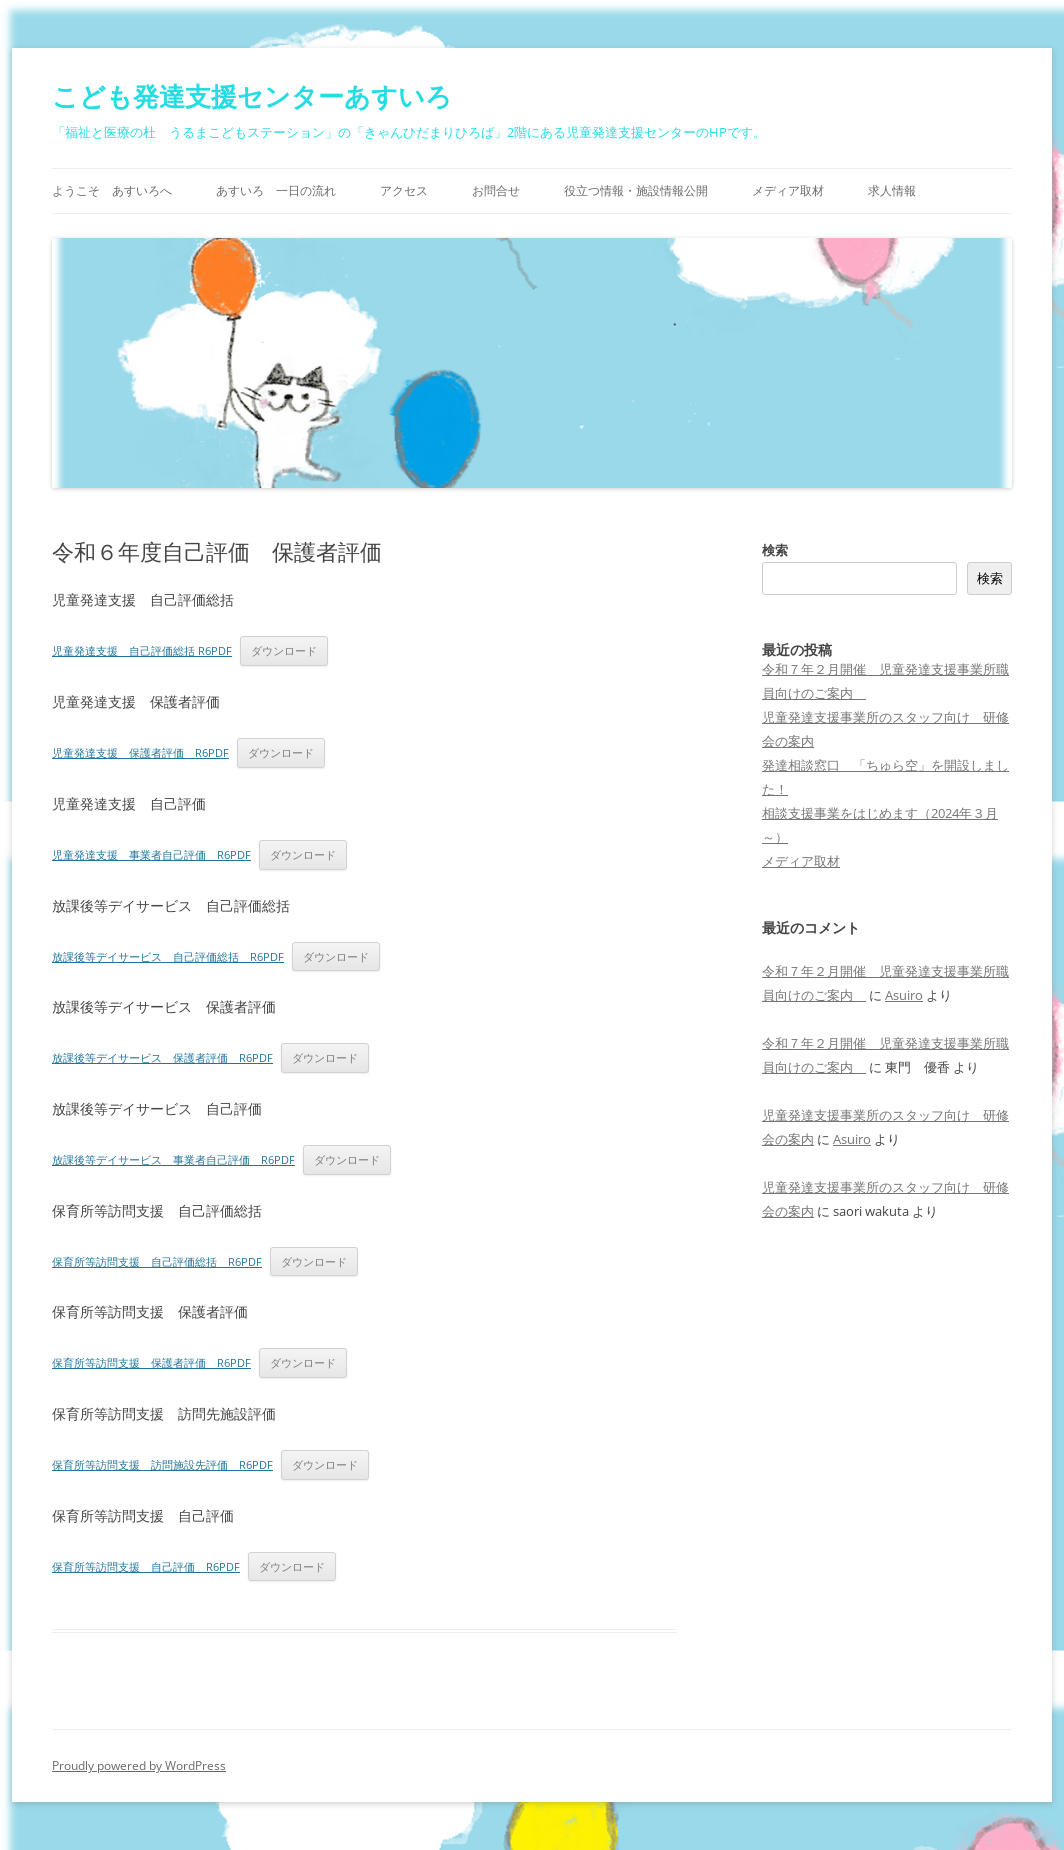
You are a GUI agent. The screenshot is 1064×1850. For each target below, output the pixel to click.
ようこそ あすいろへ (112, 190)
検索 (775, 550)
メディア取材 (788, 190)
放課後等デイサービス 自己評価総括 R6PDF (168, 956)
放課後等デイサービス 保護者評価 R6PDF (162, 1057)
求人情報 (892, 190)
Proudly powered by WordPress (139, 1765)
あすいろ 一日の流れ (276, 190)
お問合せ (496, 190)
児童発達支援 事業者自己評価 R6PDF (151, 854)
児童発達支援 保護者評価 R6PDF (140, 752)
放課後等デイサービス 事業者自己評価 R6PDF (173, 1159)
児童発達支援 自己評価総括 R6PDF (142, 650)
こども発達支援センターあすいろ (252, 96)
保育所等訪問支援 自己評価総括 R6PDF (157, 1261)
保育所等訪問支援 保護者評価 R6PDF (151, 1362)
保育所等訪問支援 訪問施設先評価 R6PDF (162, 1464)
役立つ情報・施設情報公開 (636, 190)
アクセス (404, 190)
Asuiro (904, 995)
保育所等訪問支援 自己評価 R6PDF (146, 1566)
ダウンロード (284, 650)
